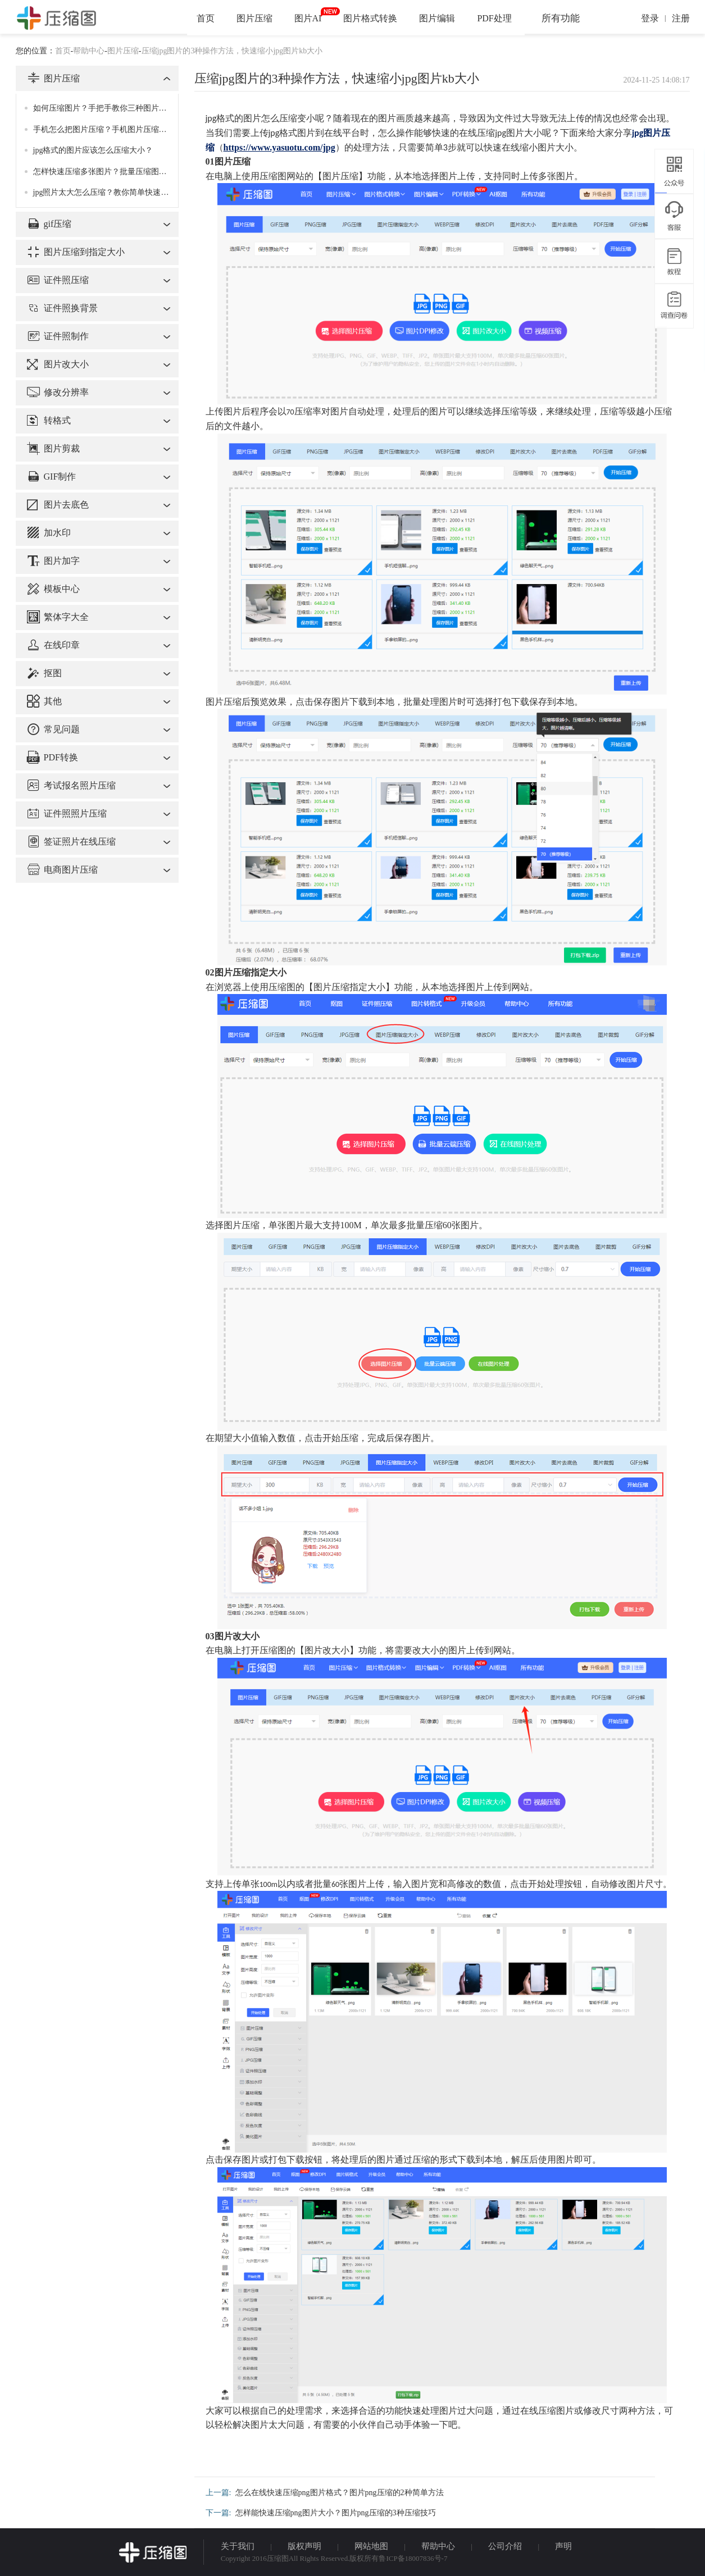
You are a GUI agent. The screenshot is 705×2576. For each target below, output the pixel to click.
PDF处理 (494, 18)
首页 (206, 18)
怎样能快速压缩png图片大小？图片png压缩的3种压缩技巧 (335, 2513)
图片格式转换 (370, 18)
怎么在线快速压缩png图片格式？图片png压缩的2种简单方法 (339, 2492)
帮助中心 (88, 51)
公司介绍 (505, 2546)
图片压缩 (254, 18)
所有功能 (561, 18)
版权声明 (304, 2546)
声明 (563, 2546)
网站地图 (371, 2546)
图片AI (308, 18)
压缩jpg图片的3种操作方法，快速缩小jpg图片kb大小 (232, 51)
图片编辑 (437, 18)
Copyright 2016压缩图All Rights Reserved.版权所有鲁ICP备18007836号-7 (334, 2558)
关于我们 (237, 2546)
